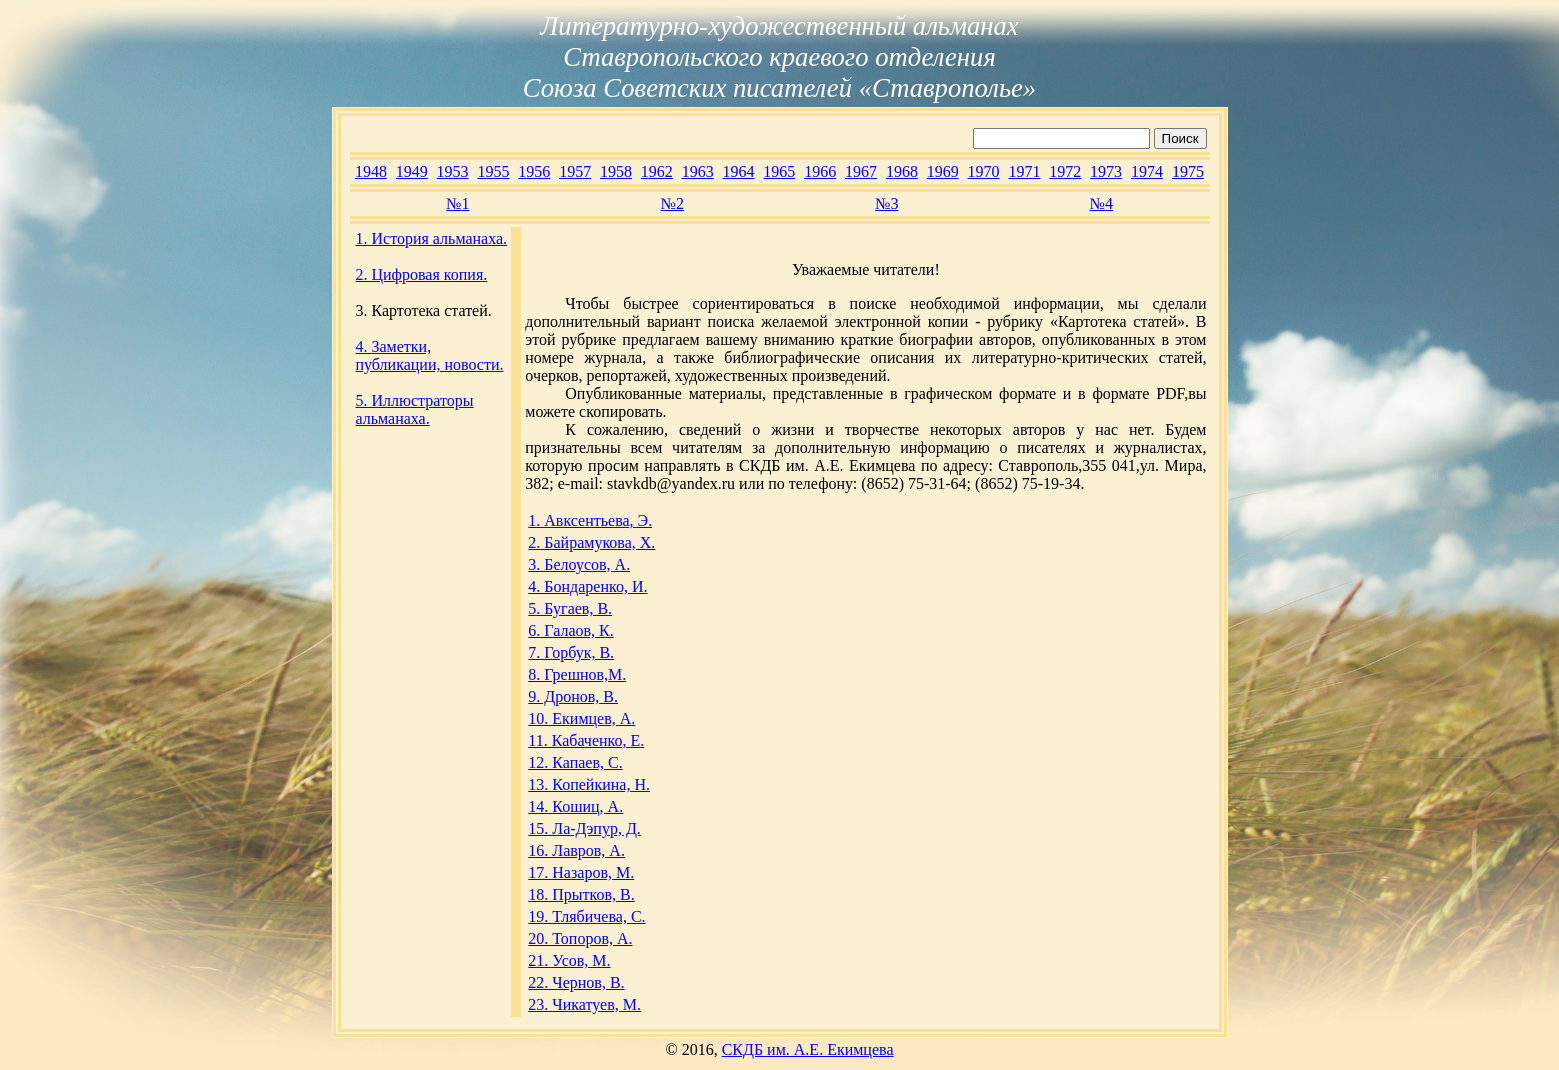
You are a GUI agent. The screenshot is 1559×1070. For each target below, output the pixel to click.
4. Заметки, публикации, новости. (430, 355)
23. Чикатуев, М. (584, 1004)
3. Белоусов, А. (579, 564)
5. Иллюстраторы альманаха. (415, 409)
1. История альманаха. (432, 238)
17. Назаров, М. (581, 872)
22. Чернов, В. (576, 982)
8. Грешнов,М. (577, 674)
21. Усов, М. (569, 960)
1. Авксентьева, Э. (590, 520)
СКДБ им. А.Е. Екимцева (808, 1049)
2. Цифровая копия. (422, 274)
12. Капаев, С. (575, 762)
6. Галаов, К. (570, 630)
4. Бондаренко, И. (587, 586)
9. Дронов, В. (573, 696)
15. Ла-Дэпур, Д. (584, 828)
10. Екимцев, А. (581, 718)
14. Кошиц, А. (575, 806)
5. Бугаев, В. (570, 608)
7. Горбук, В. (571, 652)
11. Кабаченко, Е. (586, 740)
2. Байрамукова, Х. (591, 542)
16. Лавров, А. (576, 850)
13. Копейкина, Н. (589, 784)
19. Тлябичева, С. (586, 916)
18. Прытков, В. (581, 894)
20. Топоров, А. (580, 938)
